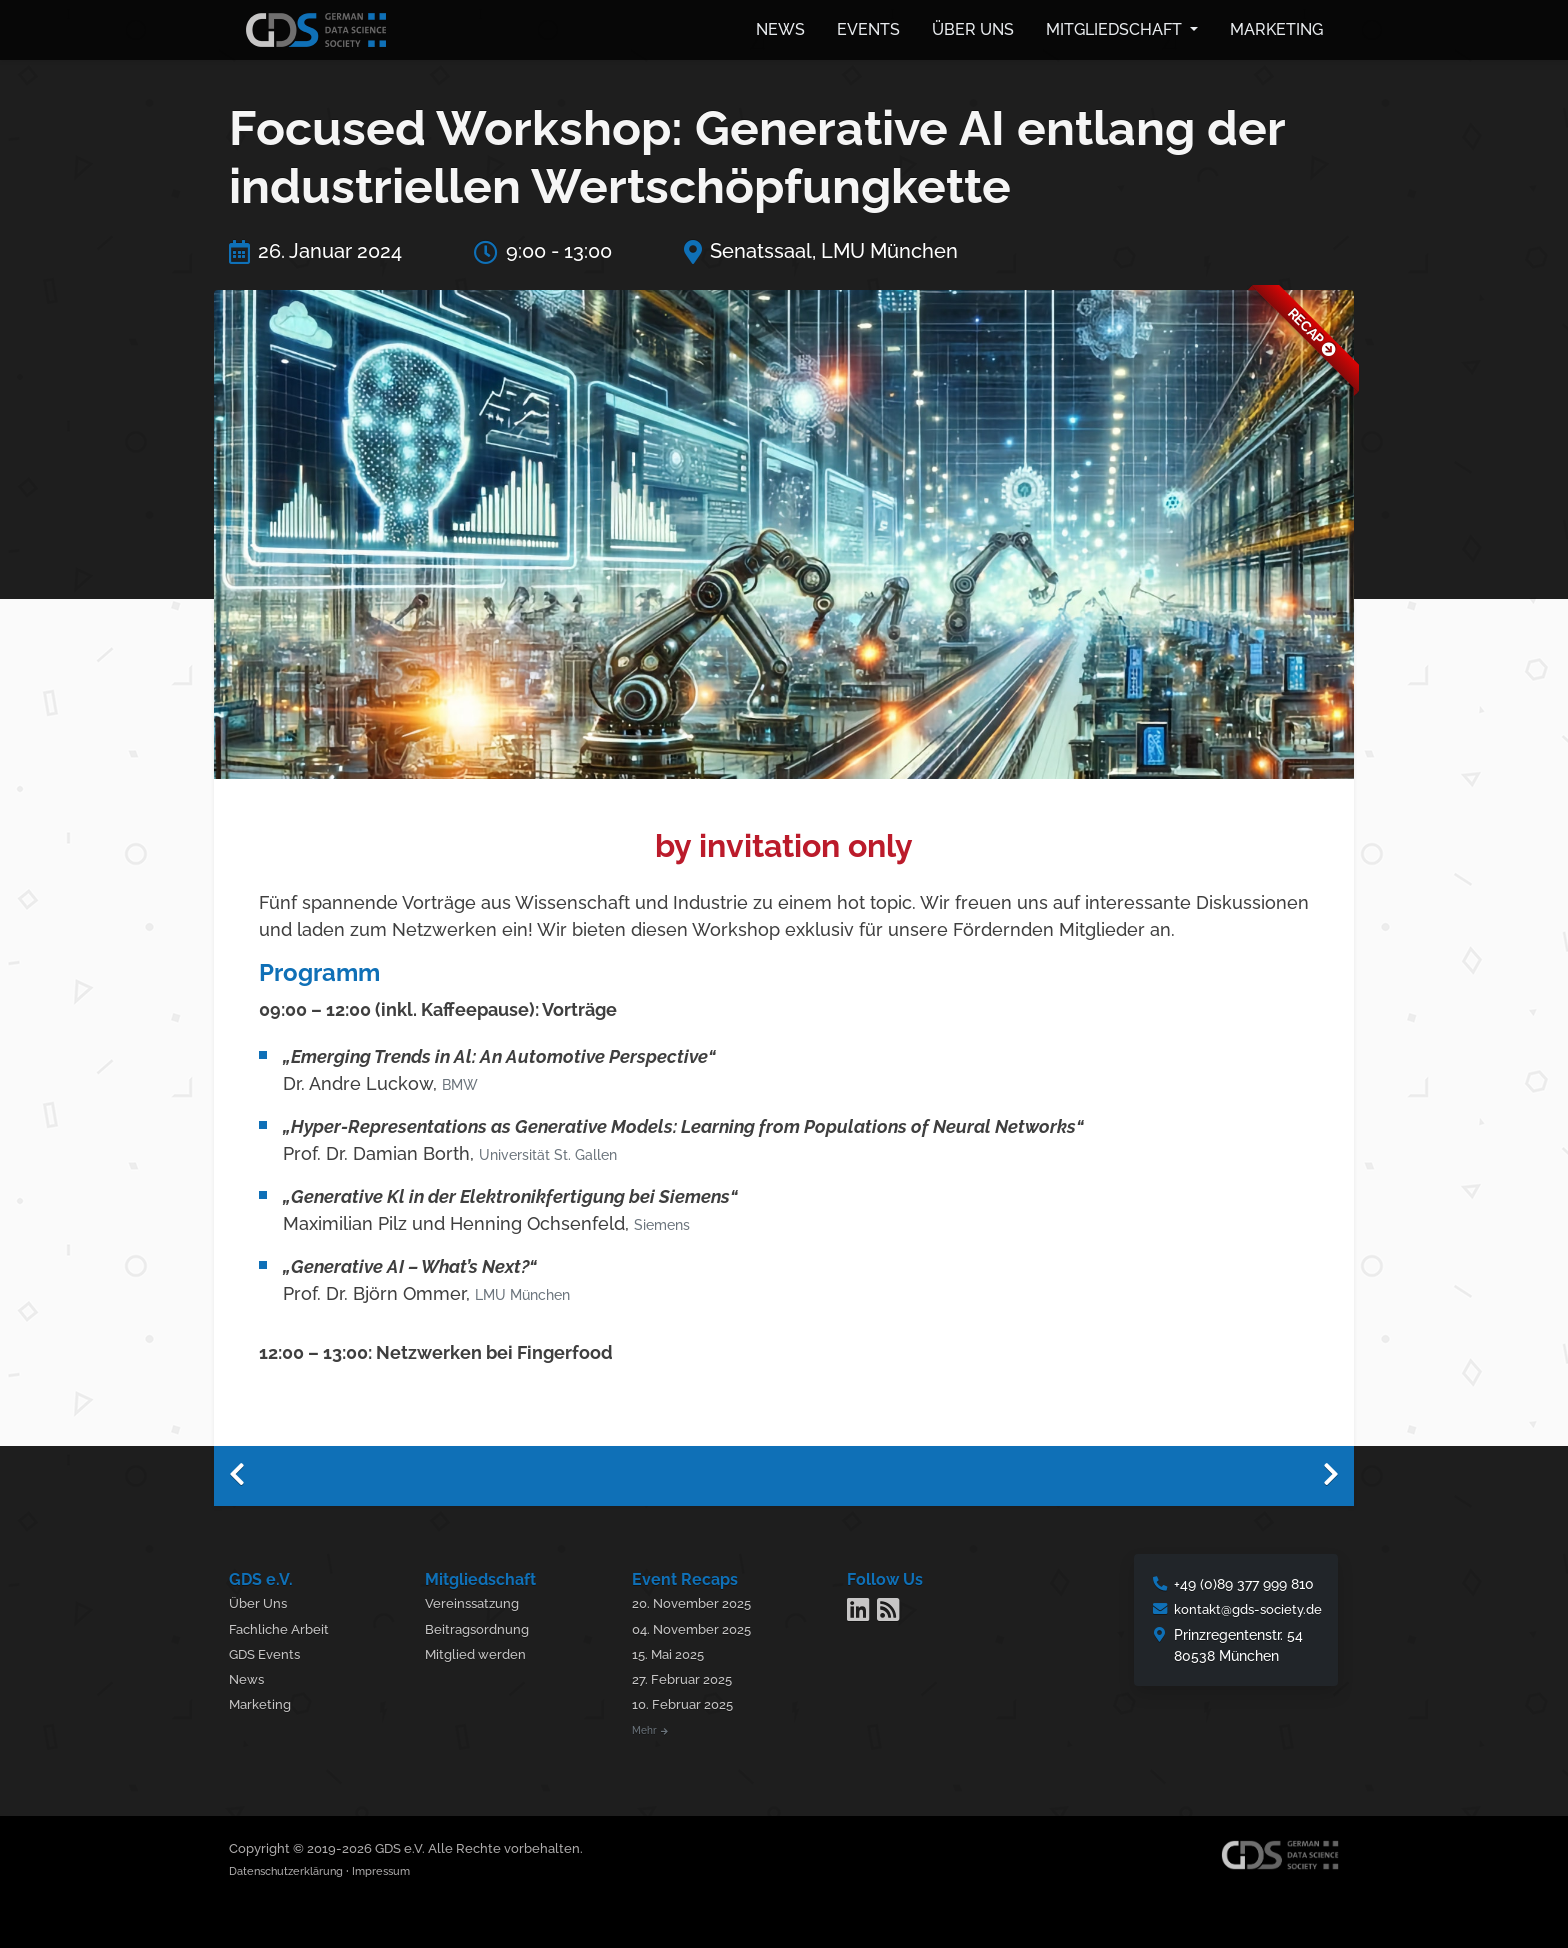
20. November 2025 (701, 1600)
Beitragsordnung (484, 1626)
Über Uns (260, 1600)
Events (868, 27)
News (780, 27)
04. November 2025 (701, 1626)
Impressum (409, 1868)
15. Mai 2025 (676, 1651)
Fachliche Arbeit (281, 1626)
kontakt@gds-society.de (1242, 1606)
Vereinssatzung (480, 1600)
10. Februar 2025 (691, 1701)
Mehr (657, 1728)
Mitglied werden (483, 1651)
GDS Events (267, 1651)
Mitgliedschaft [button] (1116, 27)
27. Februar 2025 (690, 1676)
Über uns (973, 27)
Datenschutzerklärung (297, 1868)
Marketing (1276, 27)
